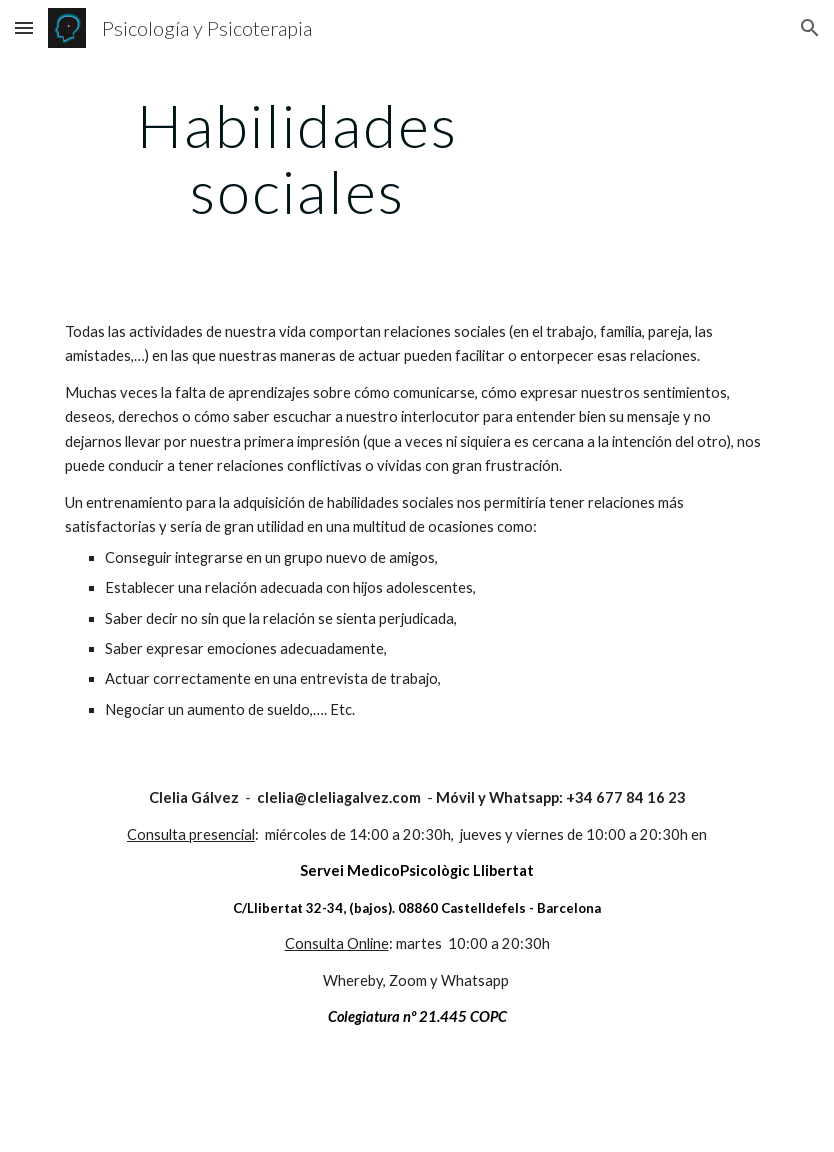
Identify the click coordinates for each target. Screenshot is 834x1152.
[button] (24, 27)
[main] (297, 158)
